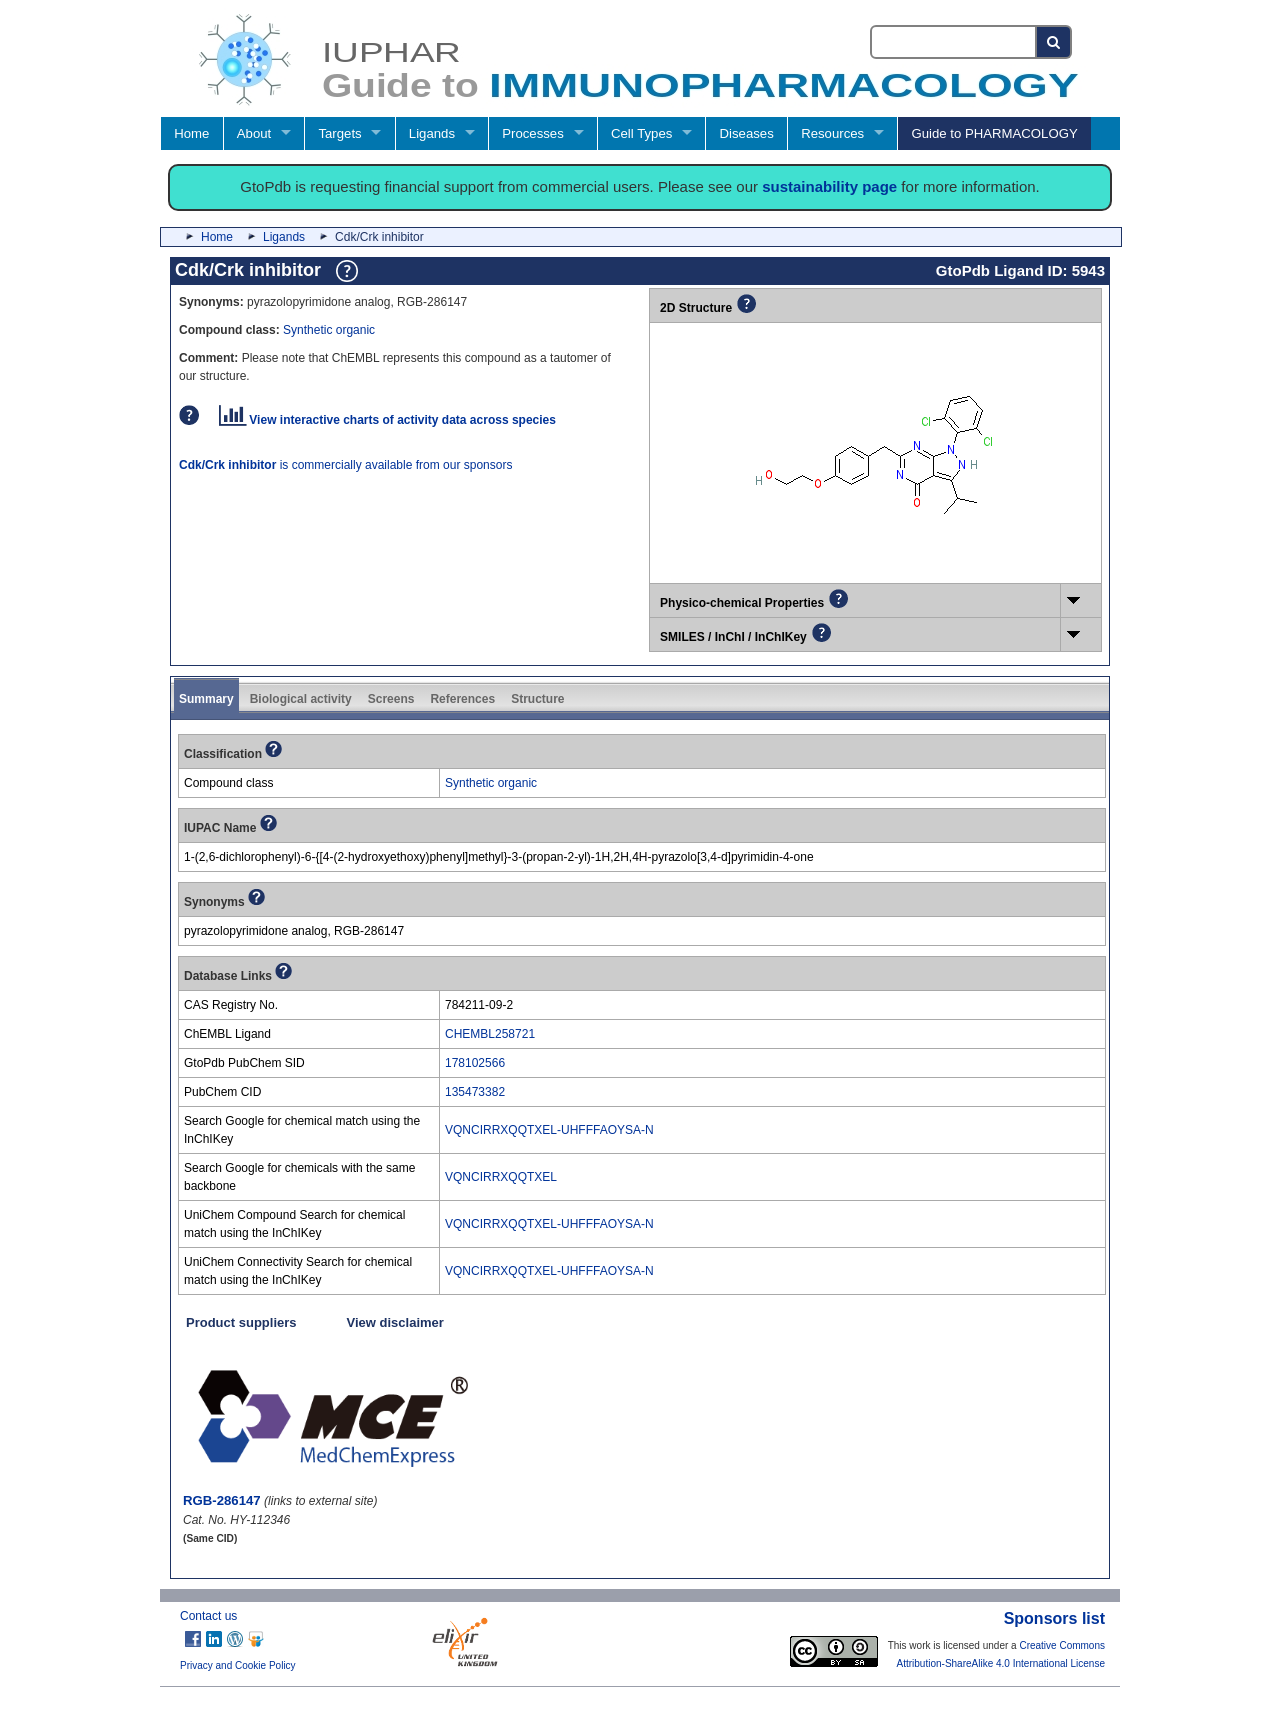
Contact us (208, 1616)
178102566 (475, 1063)
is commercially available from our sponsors (345, 465)
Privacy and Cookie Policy (238, 1665)
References (462, 699)
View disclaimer (395, 1322)
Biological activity (301, 699)
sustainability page (829, 186)
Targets (339, 133)
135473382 (475, 1092)
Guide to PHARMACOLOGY (994, 133)
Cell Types (641, 133)
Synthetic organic (329, 330)
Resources (832, 133)
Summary (206, 699)
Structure (537, 699)
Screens (391, 699)
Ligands (432, 133)
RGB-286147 (222, 1500)
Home (191, 133)
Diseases (747, 133)
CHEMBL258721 (490, 1034)
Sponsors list (1054, 1618)
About (254, 133)
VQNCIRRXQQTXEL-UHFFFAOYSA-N (549, 1130)
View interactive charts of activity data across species (387, 420)
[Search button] (1054, 42)
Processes (533, 133)
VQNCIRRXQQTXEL (501, 1177)
